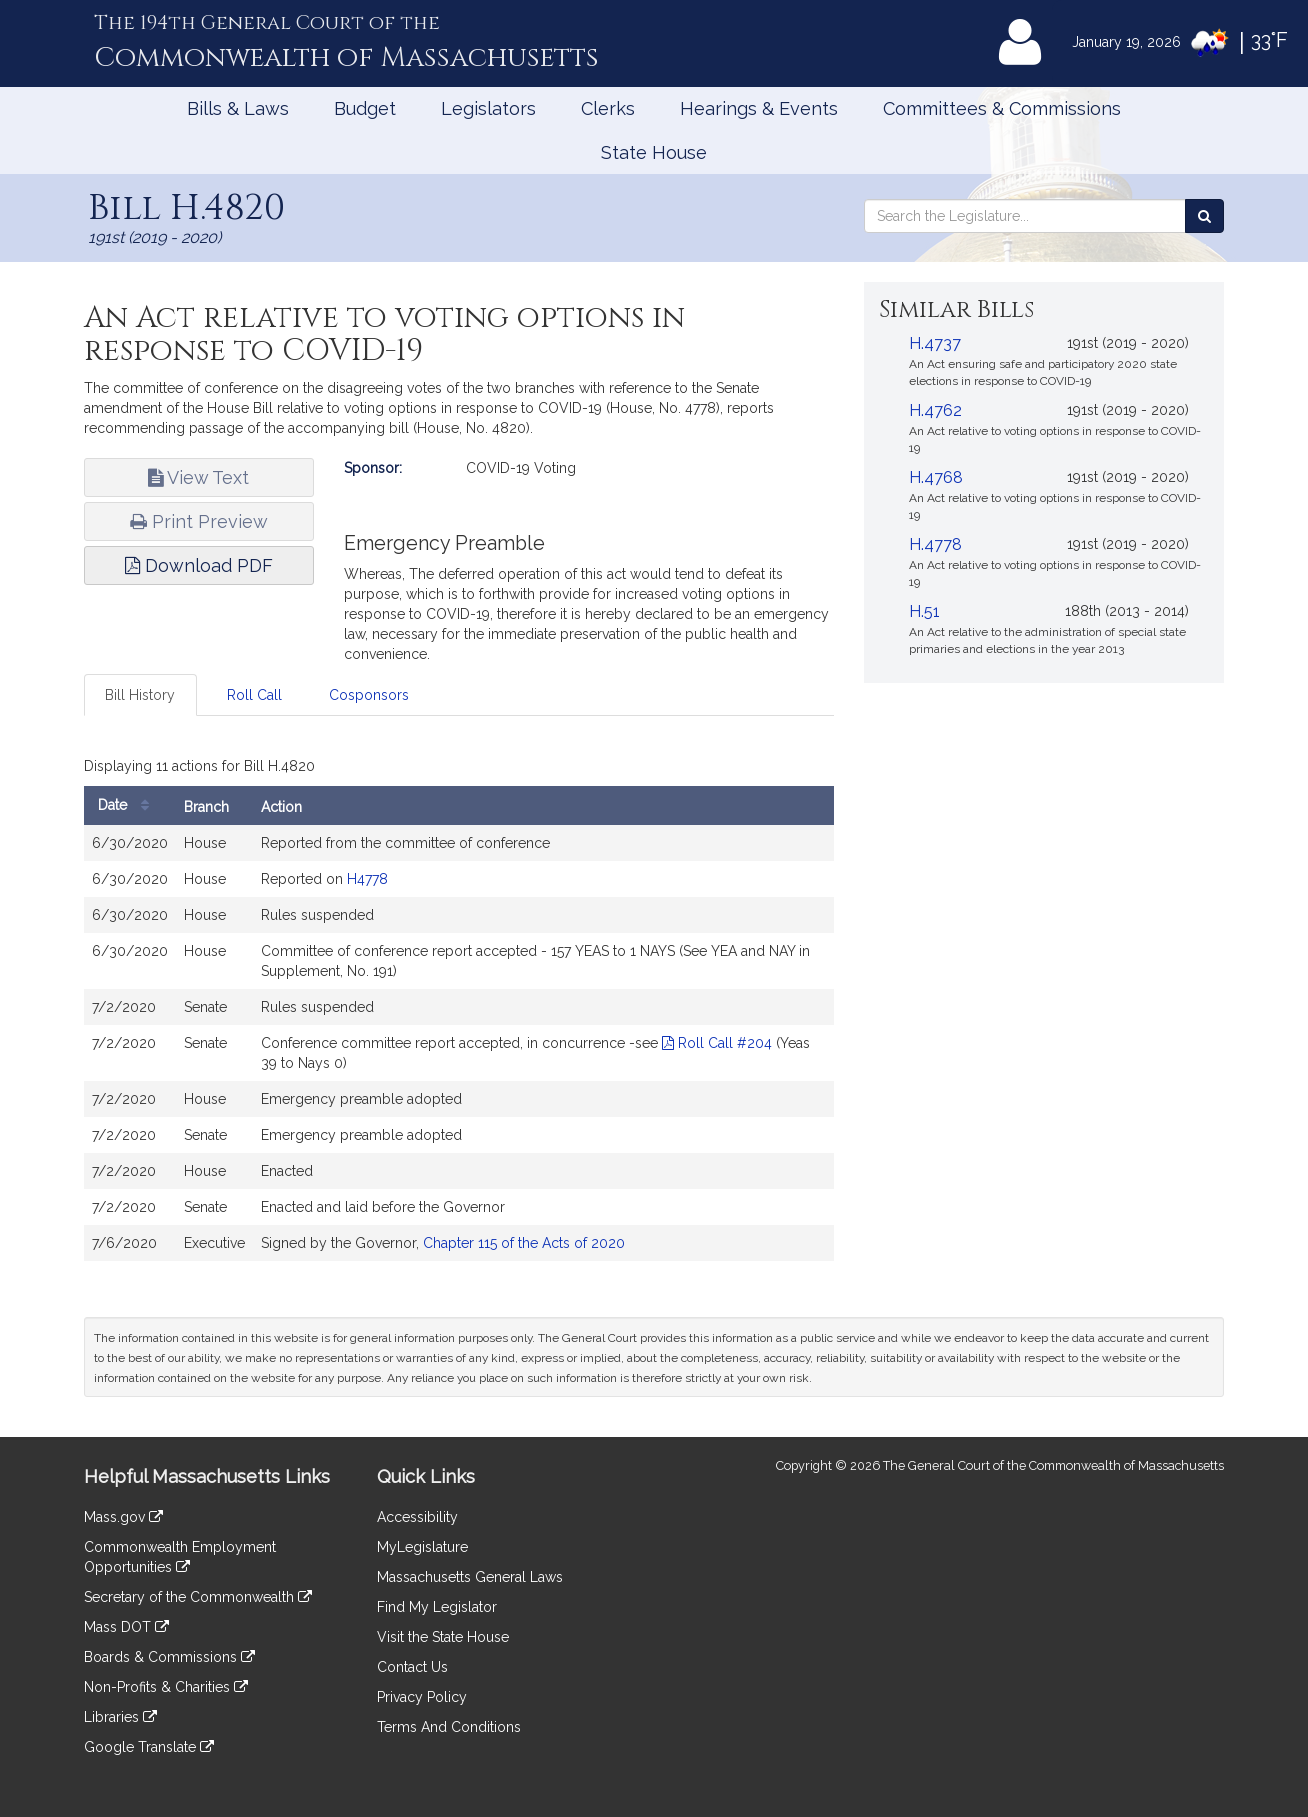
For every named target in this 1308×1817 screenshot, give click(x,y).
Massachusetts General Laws (470, 1577)
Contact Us (412, 1667)
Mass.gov (123, 1517)
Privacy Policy (422, 1697)
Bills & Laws (238, 108)
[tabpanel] (459, 1011)
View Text (198, 477)
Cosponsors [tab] (369, 695)
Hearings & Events (759, 108)
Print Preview (199, 521)
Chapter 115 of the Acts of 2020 (524, 1243)
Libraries (120, 1717)
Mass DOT (126, 1627)
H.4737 (935, 343)
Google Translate (149, 1747)
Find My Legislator (437, 1607)
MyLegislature (422, 1547)
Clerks (608, 108)
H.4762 (935, 410)
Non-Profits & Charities (166, 1687)
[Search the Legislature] (1204, 216)
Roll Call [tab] (254, 695)
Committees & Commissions (1002, 108)
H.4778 (935, 544)
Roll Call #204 (717, 1043)
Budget (365, 108)
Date (128, 805)
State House (654, 152)
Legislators (488, 108)
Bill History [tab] (140, 695)
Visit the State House (443, 1637)
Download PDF (199, 565)
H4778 (367, 879)
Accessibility (417, 1517)
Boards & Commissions (169, 1657)
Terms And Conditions (449, 1727)
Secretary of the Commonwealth (198, 1597)
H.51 (924, 611)
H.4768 (936, 477)
